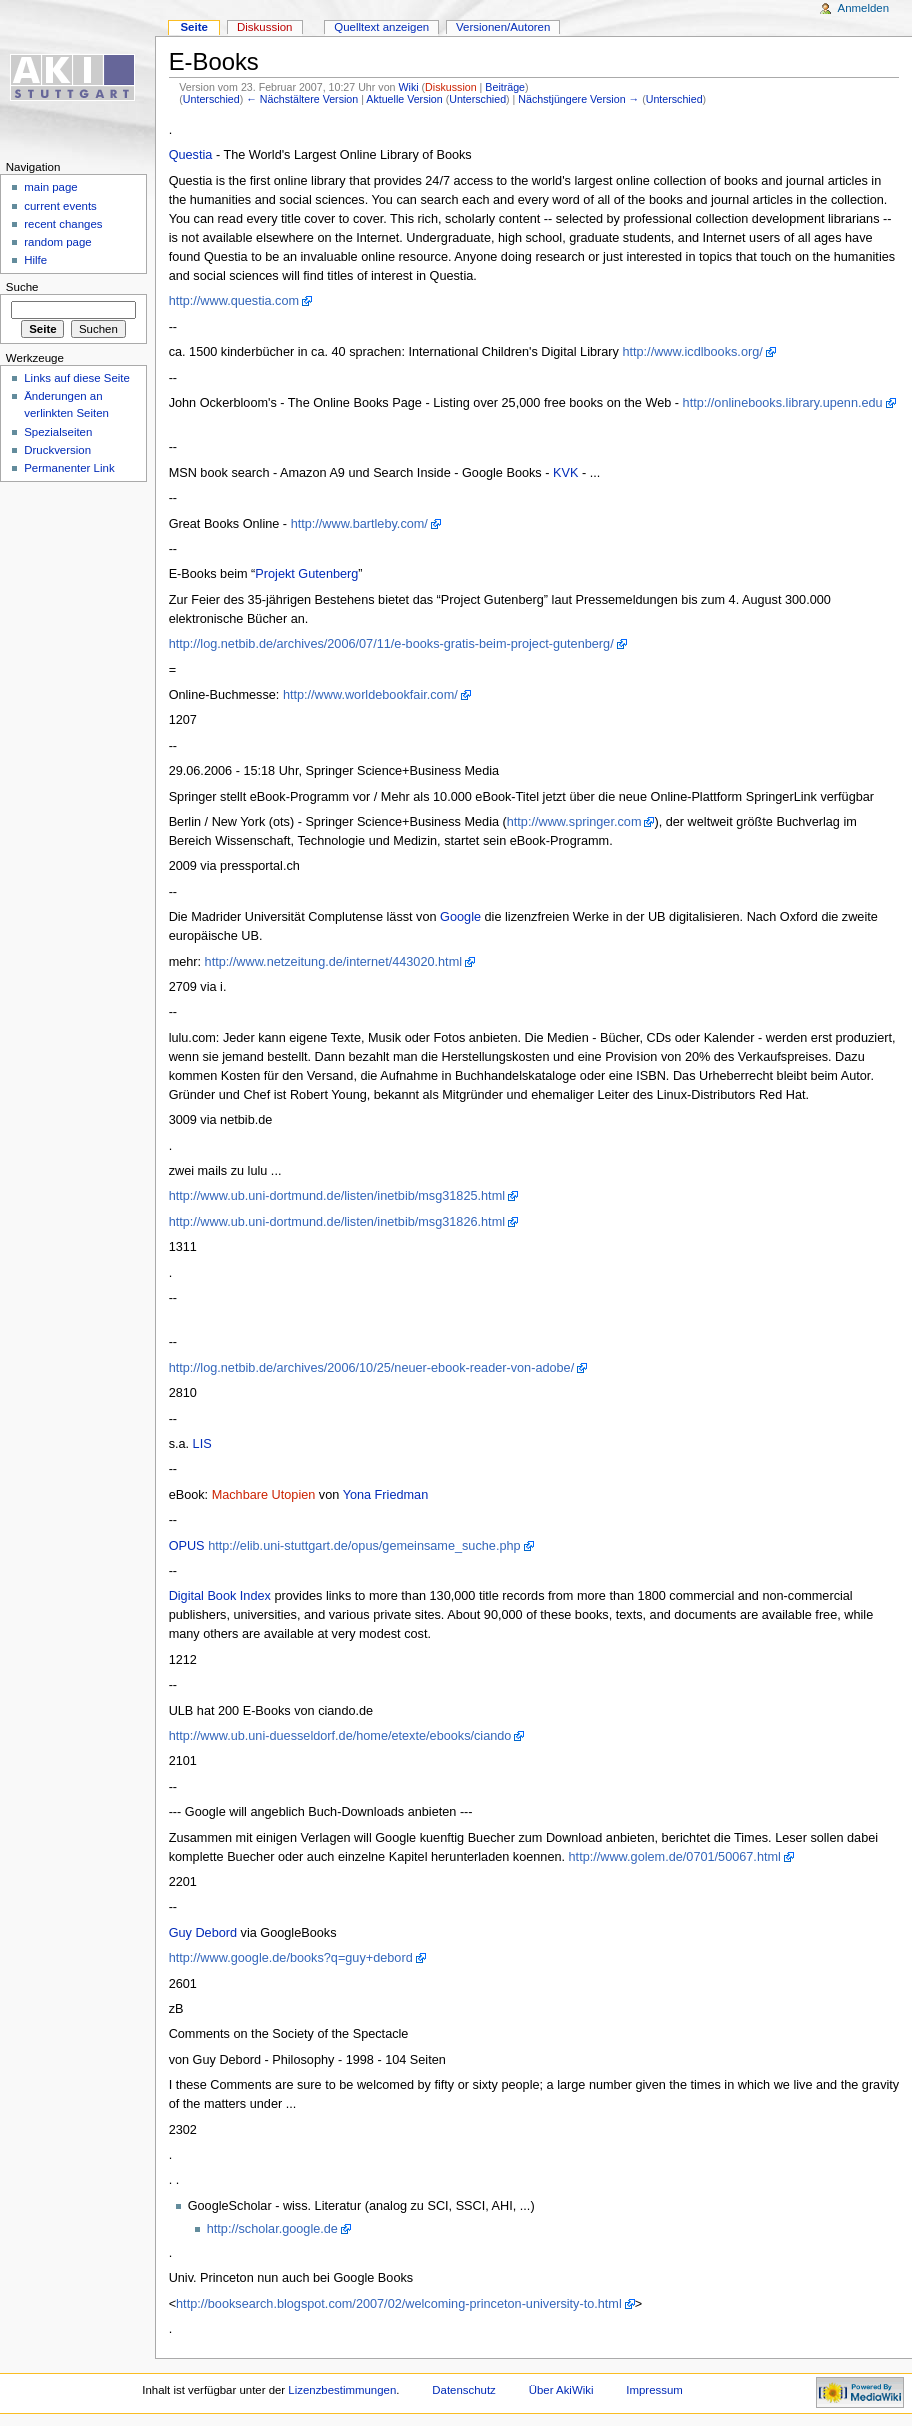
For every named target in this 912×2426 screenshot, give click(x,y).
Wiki (408, 87)
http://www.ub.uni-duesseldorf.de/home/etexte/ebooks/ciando (340, 1736)
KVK (565, 473)
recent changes (63, 224)
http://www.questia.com (234, 301)
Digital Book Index (220, 1596)
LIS (202, 1444)
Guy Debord (203, 1933)
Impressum (654, 2390)
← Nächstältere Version (302, 99)
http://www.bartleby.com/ (359, 524)
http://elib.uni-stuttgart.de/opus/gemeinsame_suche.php (364, 1546)
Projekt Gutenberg (306, 574)
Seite (193, 27)
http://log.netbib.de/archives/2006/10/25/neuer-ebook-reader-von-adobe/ (372, 1368)
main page (51, 187)
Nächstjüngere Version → (578, 99)
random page (58, 242)
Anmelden (864, 8)
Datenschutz (464, 2390)
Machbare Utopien (264, 1495)
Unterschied (211, 99)
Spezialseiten (58, 432)
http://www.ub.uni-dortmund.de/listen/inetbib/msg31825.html (337, 1196)
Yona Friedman (386, 1495)
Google (460, 917)
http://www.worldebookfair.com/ (370, 695)
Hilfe (35, 260)
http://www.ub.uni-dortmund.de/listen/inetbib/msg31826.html (337, 1222)
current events (60, 206)
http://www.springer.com (574, 822)
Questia (191, 155)
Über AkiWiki (561, 2390)
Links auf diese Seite (77, 378)
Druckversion (57, 450)
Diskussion (451, 87)
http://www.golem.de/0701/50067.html (675, 1857)
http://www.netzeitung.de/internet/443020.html (333, 962)
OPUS (187, 1546)
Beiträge (505, 87)
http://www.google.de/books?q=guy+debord (291, 1958)
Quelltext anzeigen (381, 27)
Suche (22, 287)
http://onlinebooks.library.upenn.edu (783, 403)
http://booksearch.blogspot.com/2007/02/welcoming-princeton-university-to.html (399, 2304)
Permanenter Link (69, 468)
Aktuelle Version (404, 99)
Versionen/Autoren (503, 27)
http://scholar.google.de (272, 2229)
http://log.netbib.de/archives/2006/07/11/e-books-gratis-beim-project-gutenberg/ (391, 644)
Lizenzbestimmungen (342, 2390)
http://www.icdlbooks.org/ (692, 352)
